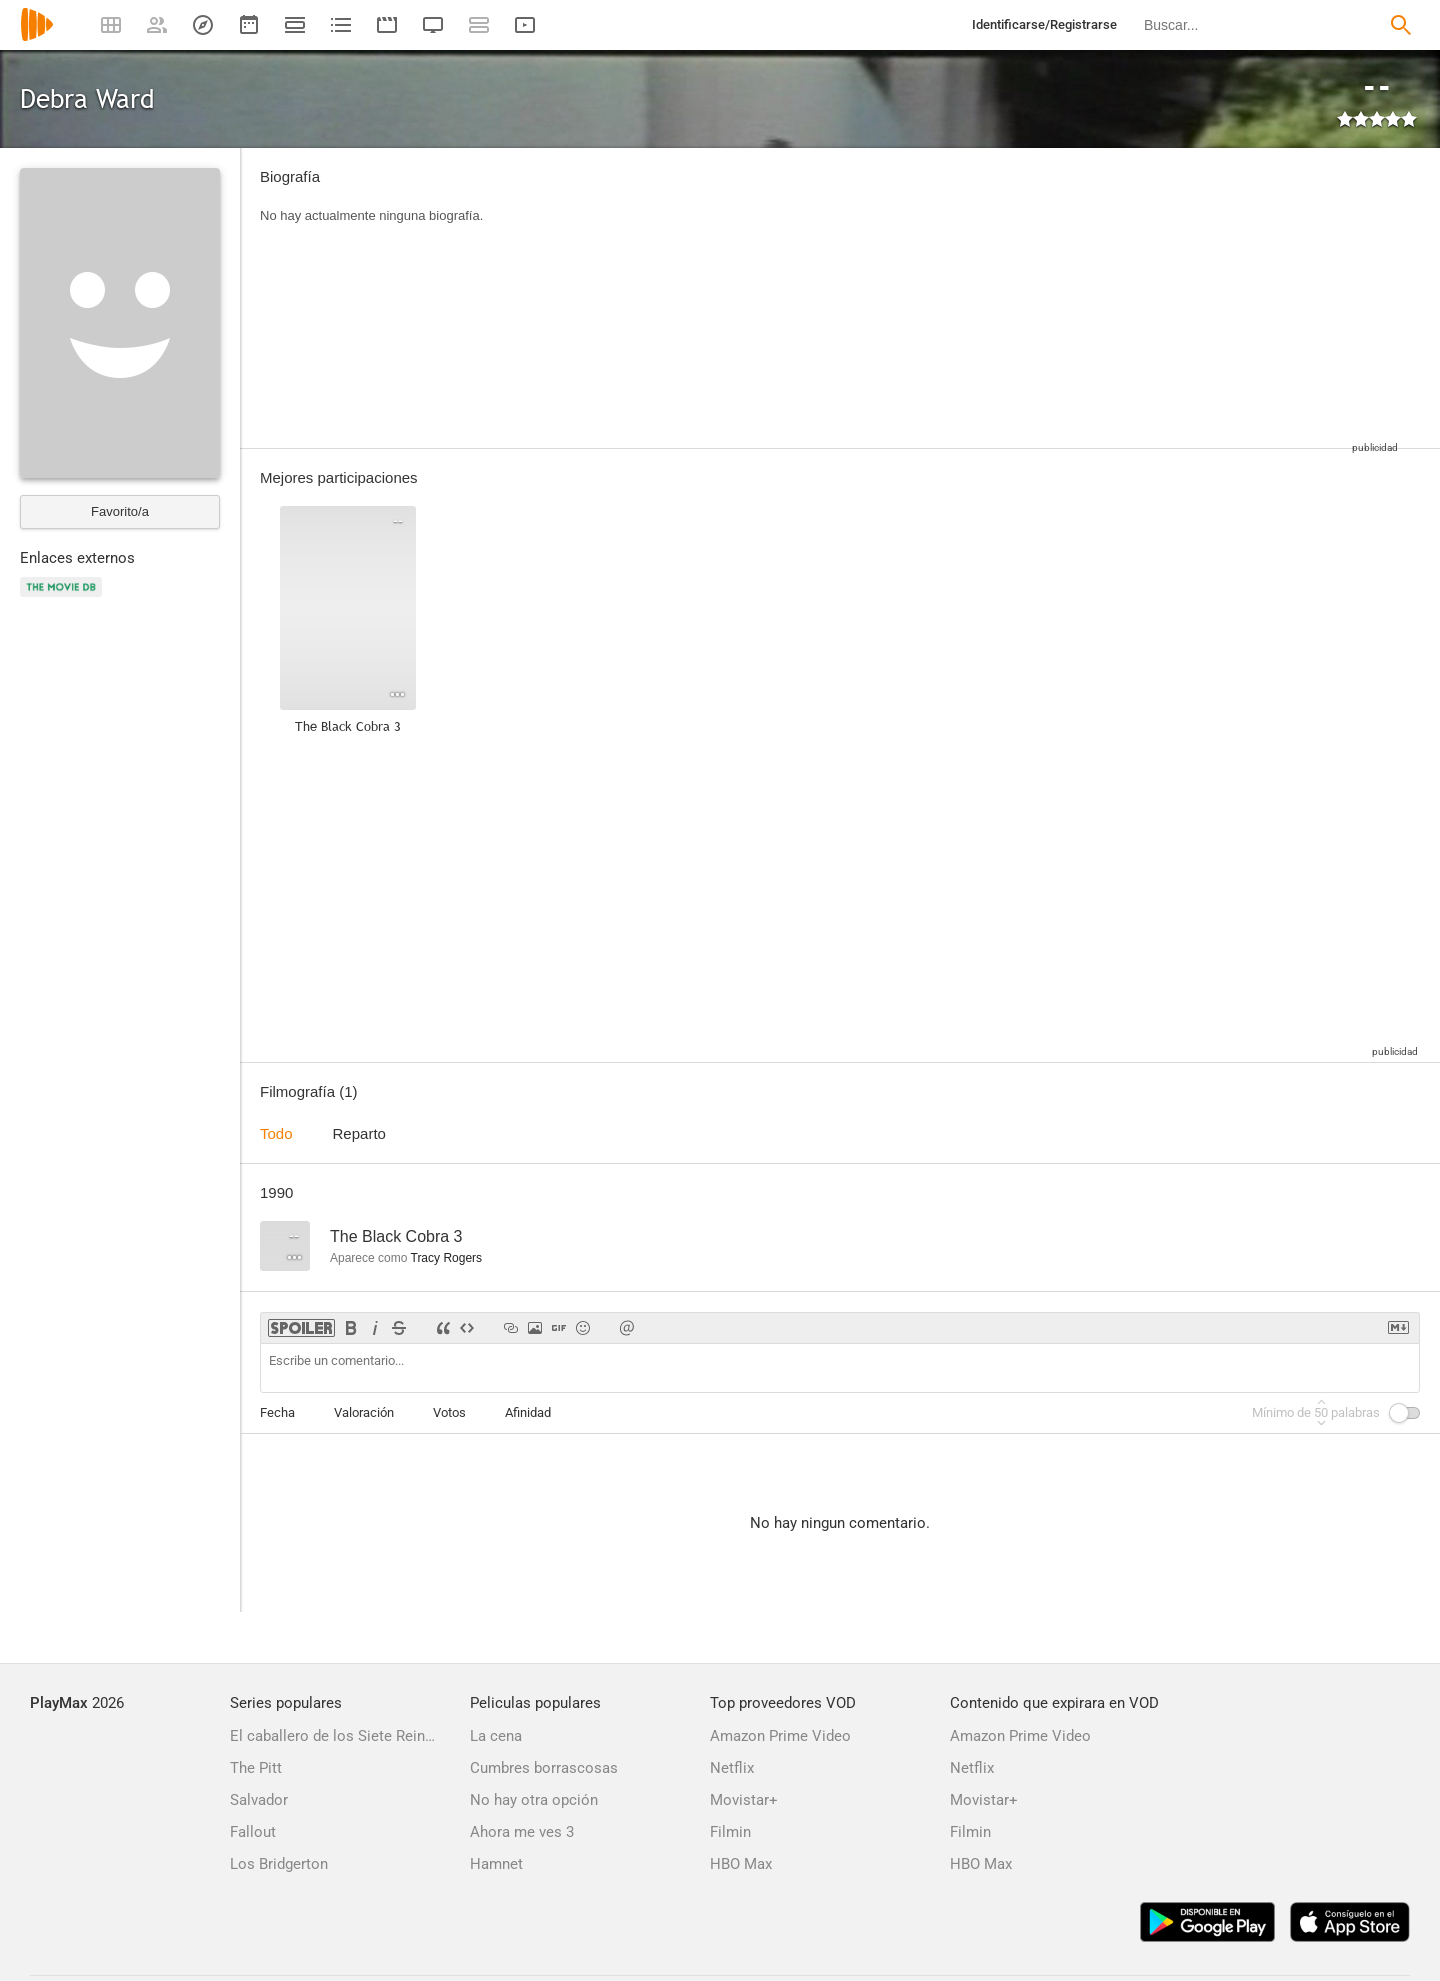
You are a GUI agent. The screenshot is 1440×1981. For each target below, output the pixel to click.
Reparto (359, 1133)
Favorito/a (120, 511)
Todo (276, 1133)
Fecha (277, 1412)
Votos (449, 1412)
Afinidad (528, 1412)
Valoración (364, 1412)
